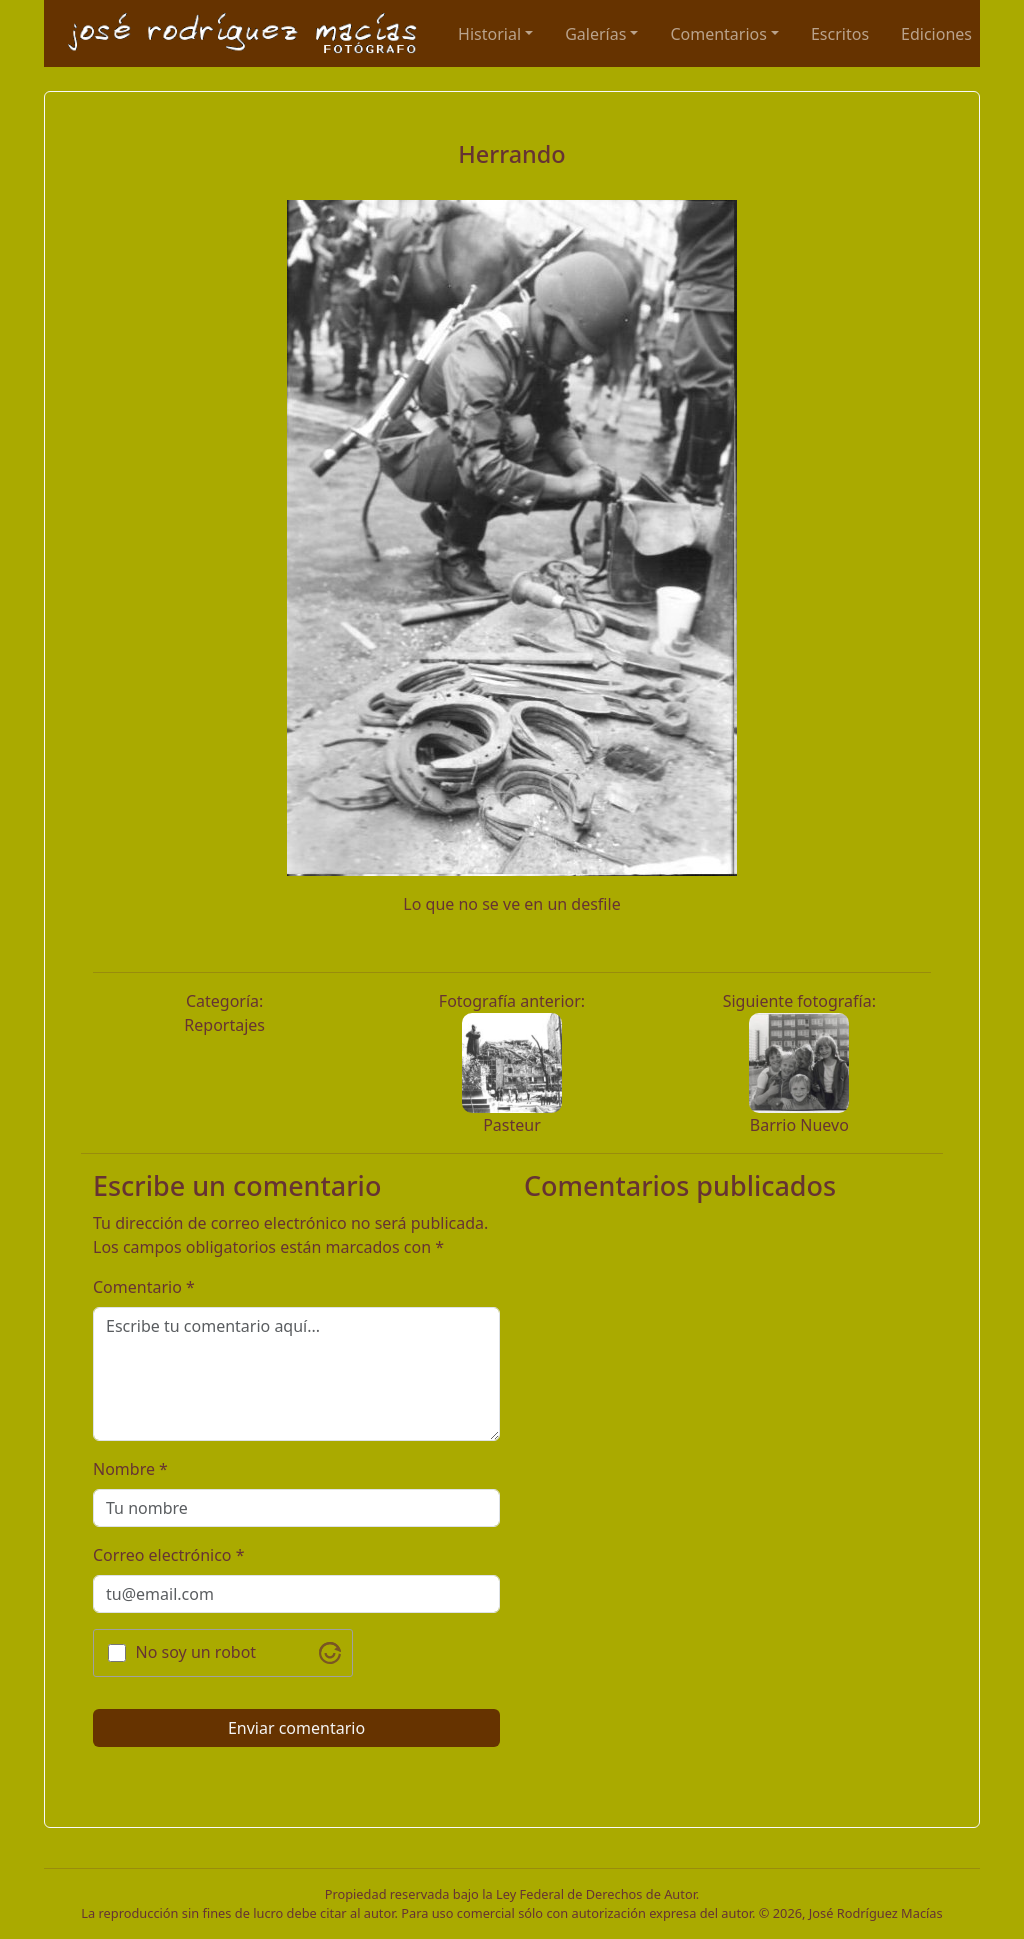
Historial (489, 34)
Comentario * (144, 1287)
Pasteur (512, 1125)
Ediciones (936, 34)
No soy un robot (196, 1652)
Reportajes (224, 1025)
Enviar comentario (296, 1728)
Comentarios (718, 34)
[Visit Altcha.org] (330, 1653)
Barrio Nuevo (799, 1125)
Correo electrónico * (169, 1555)
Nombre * (130, 1469)
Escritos (840, 34)
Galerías (595, 34)
